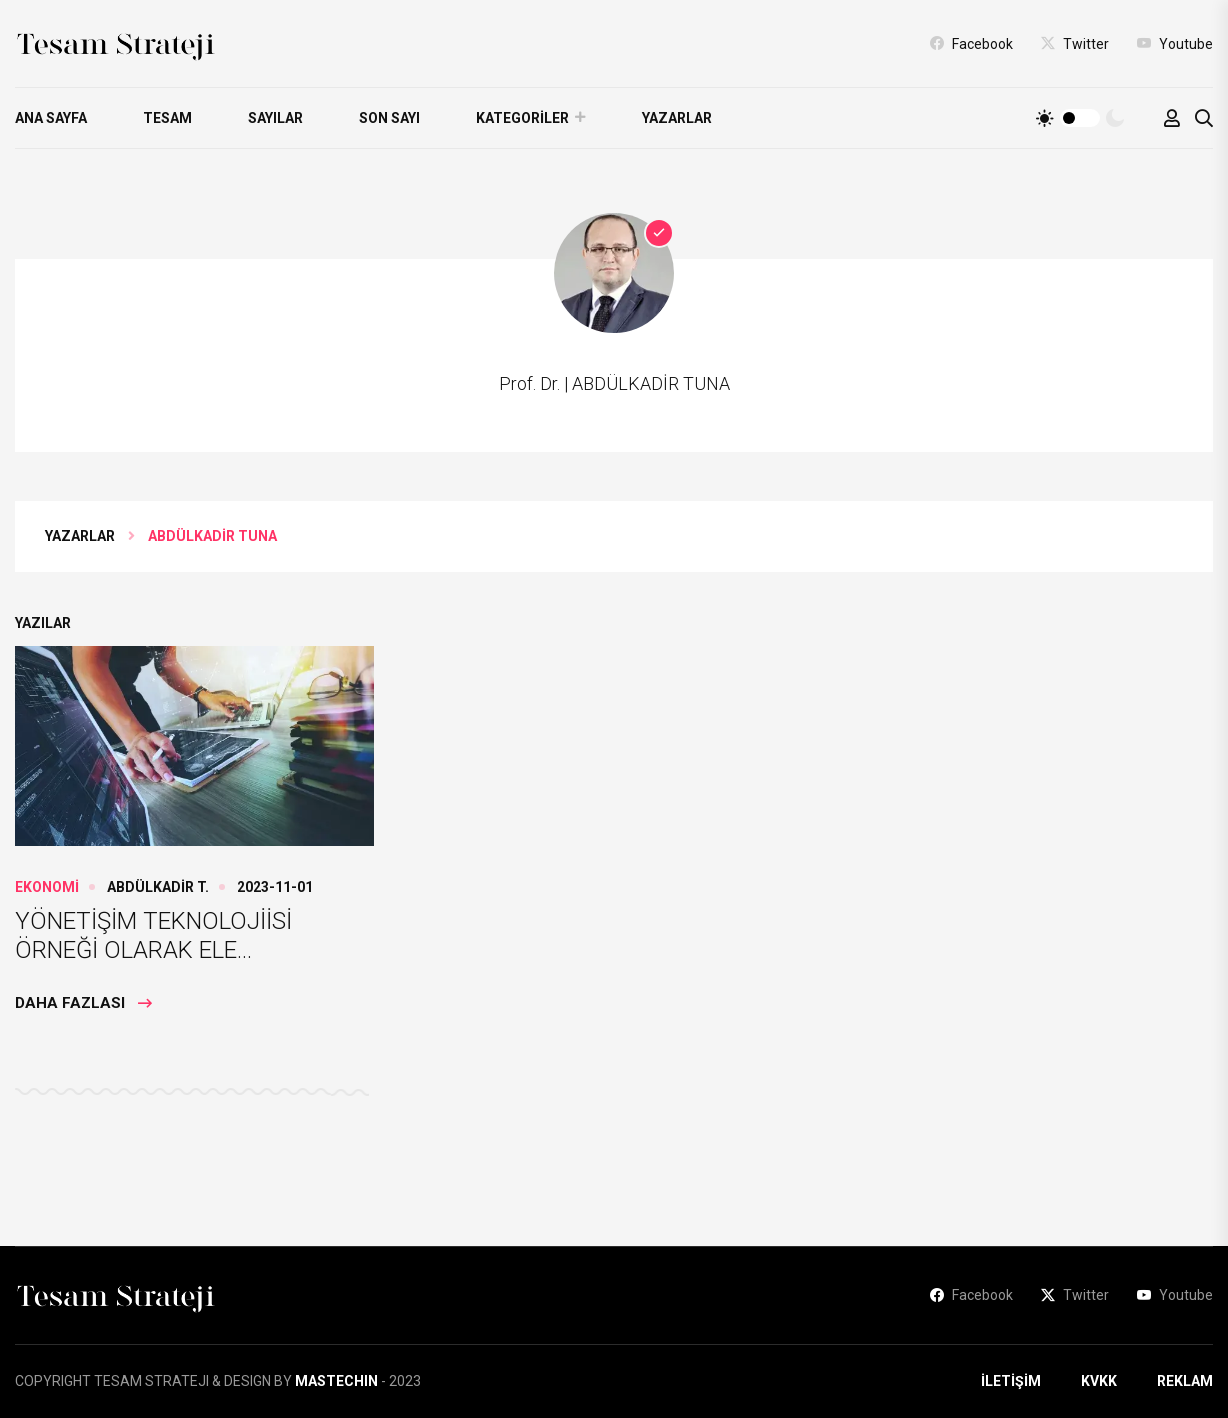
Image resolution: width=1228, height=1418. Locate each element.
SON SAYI (389, 118)
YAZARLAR (677, 118)
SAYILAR (275, 118)
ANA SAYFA (51, 118)
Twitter (1075, 43)
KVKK (1099, 1381)
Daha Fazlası (83, 1003)
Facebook (971, 43)
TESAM (167, 118)
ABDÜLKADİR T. (158, 887)
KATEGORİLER (522, 118)
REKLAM (1185, 1381)
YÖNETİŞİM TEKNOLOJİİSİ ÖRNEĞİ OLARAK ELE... (153, 935)
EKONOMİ (47, 887)
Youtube (1175, 43)
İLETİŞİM (1011, 1381)
